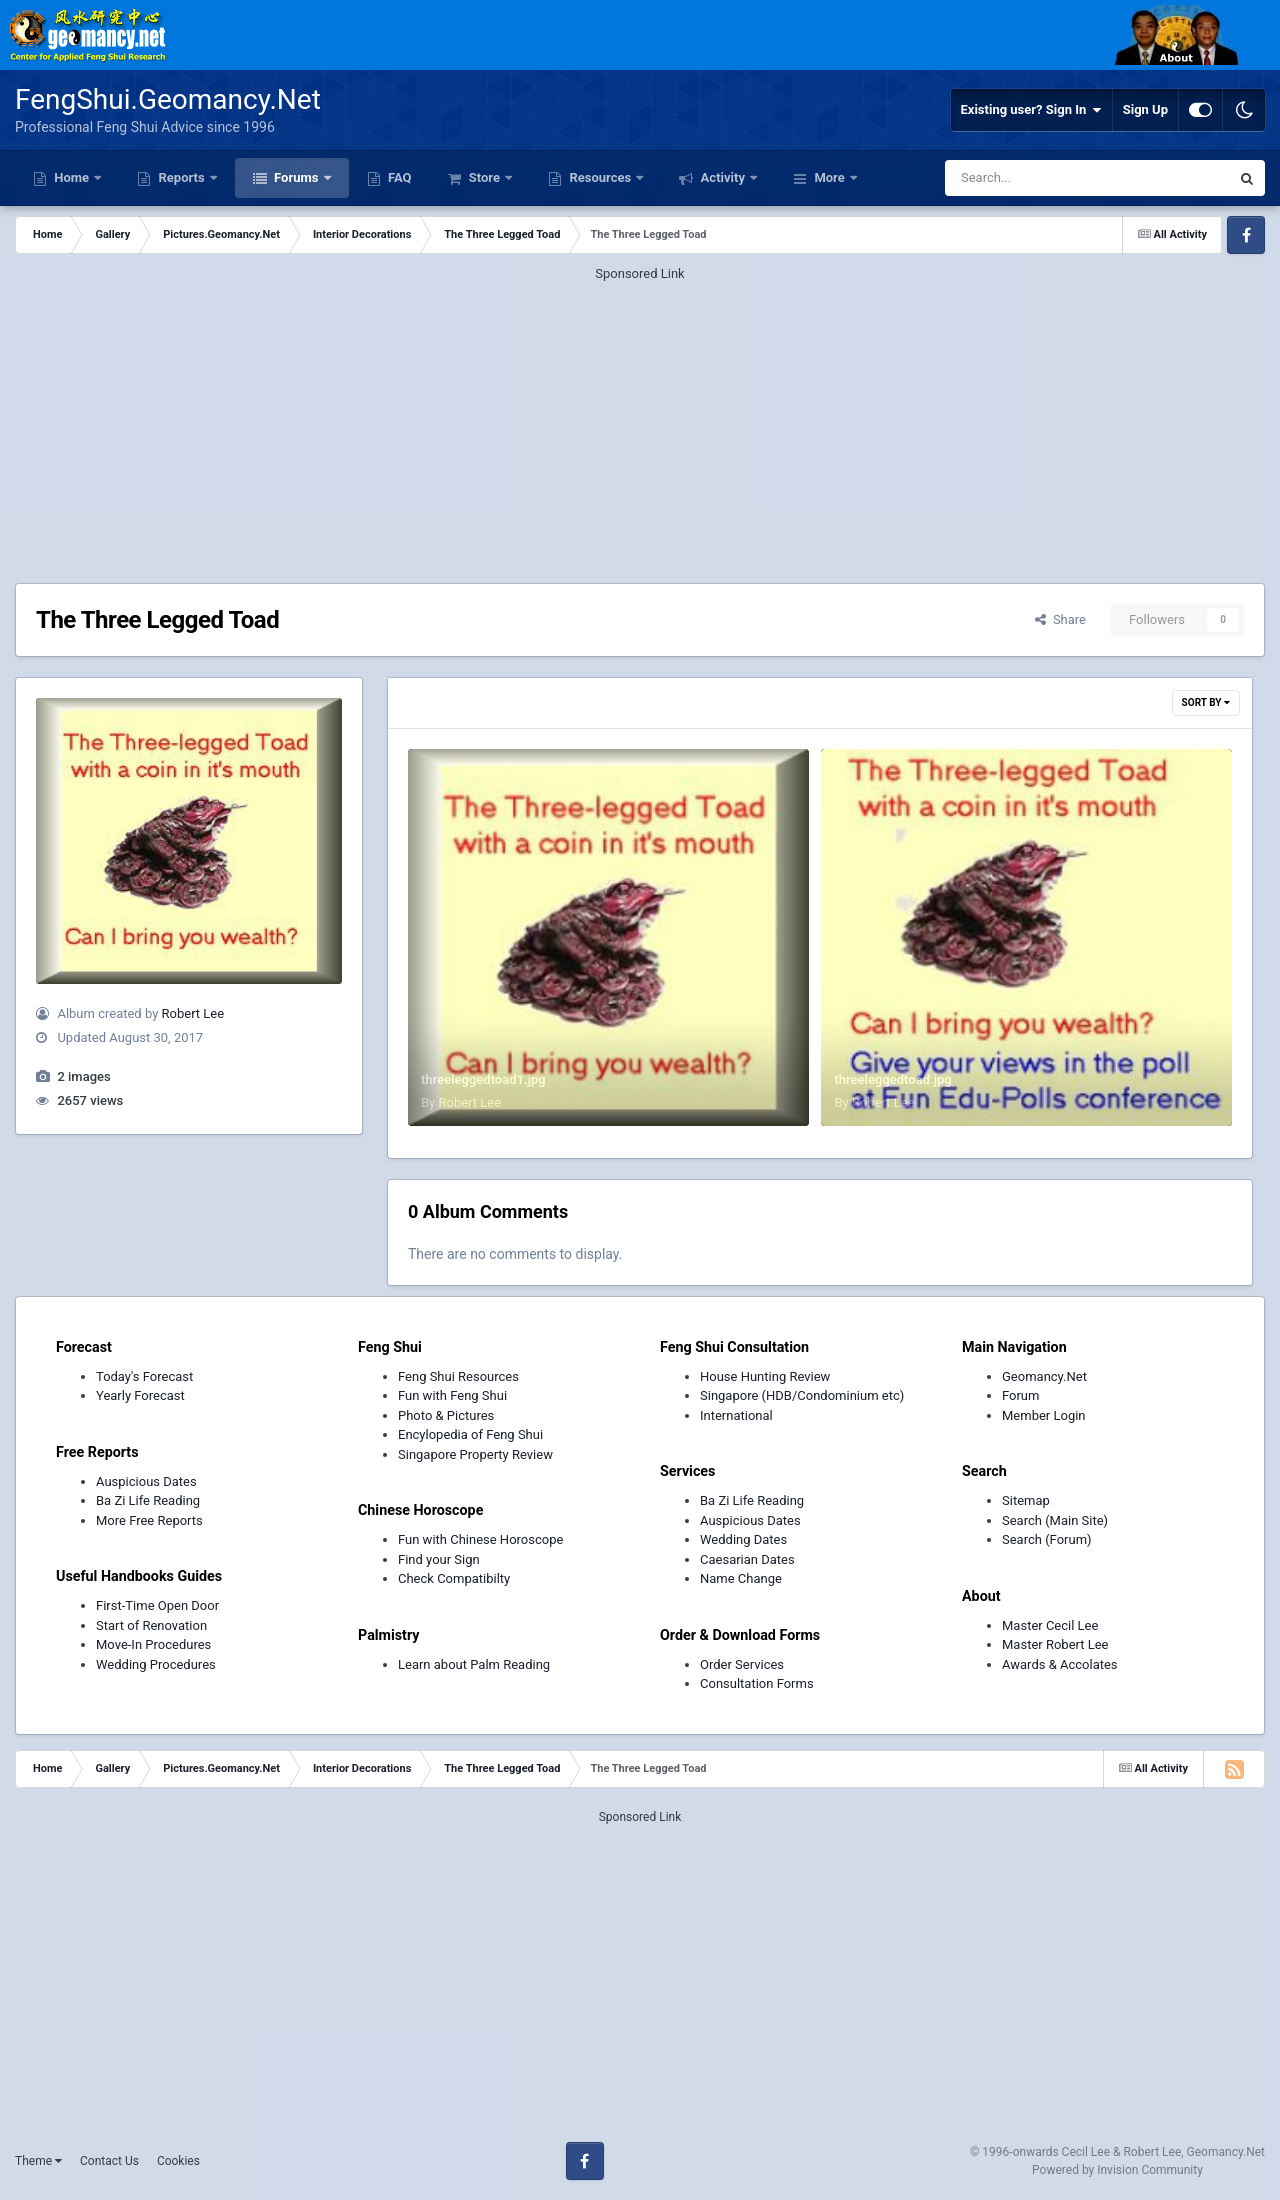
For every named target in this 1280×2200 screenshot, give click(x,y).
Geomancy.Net (1044, 1376)
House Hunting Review (765, 1376)
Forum (1020, 1395)
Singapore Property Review (475, 1454)
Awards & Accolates (1060, 1664)
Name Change (741, 1578)
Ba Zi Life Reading (148, 1500)
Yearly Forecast (140, 1395)
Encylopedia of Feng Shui (470, 1434)
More (829, 177)
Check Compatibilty (454, 1578)
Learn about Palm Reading (474, 1664)
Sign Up (1145, 109)
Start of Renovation (151, 1625)
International (736, 1415)
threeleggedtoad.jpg (892, 1079)
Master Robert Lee (1055, 1644)
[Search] (1037, 178)
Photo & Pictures (446, 1415)
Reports (181, 177)
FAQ (398, 177)
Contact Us (109, 2161)
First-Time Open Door (157, 1605)
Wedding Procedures (156, 1664)
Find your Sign (439, 1559)
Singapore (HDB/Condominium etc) (802, 1395)
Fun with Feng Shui (452, 1395)
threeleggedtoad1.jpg (483, 1079)
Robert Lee (193, 1013)
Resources (600, 177)
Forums (296, 177)
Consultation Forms (757, 1683)
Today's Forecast (144, 1376)
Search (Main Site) (1055, 1520)
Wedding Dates (743, 1539)
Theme (38, 2161)
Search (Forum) (1047, 1539)
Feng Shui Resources (458, 1376)
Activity (722, 177)
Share (1060, 619)
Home (71, 177)
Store (484, 177)
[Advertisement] (640, 424)
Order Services (742, 1664)
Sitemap (1026, 1500)
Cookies (178, 2161)
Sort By (1206, 702)
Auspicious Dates (146, 1481)
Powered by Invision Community (1117, 2170)
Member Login (1044, 1415)
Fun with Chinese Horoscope (480, 1539)
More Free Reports (149, 1520)
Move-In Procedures (153, 1644)
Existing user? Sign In (1031, 110)
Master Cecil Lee (1050, 1625)
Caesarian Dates (747, 1559)
